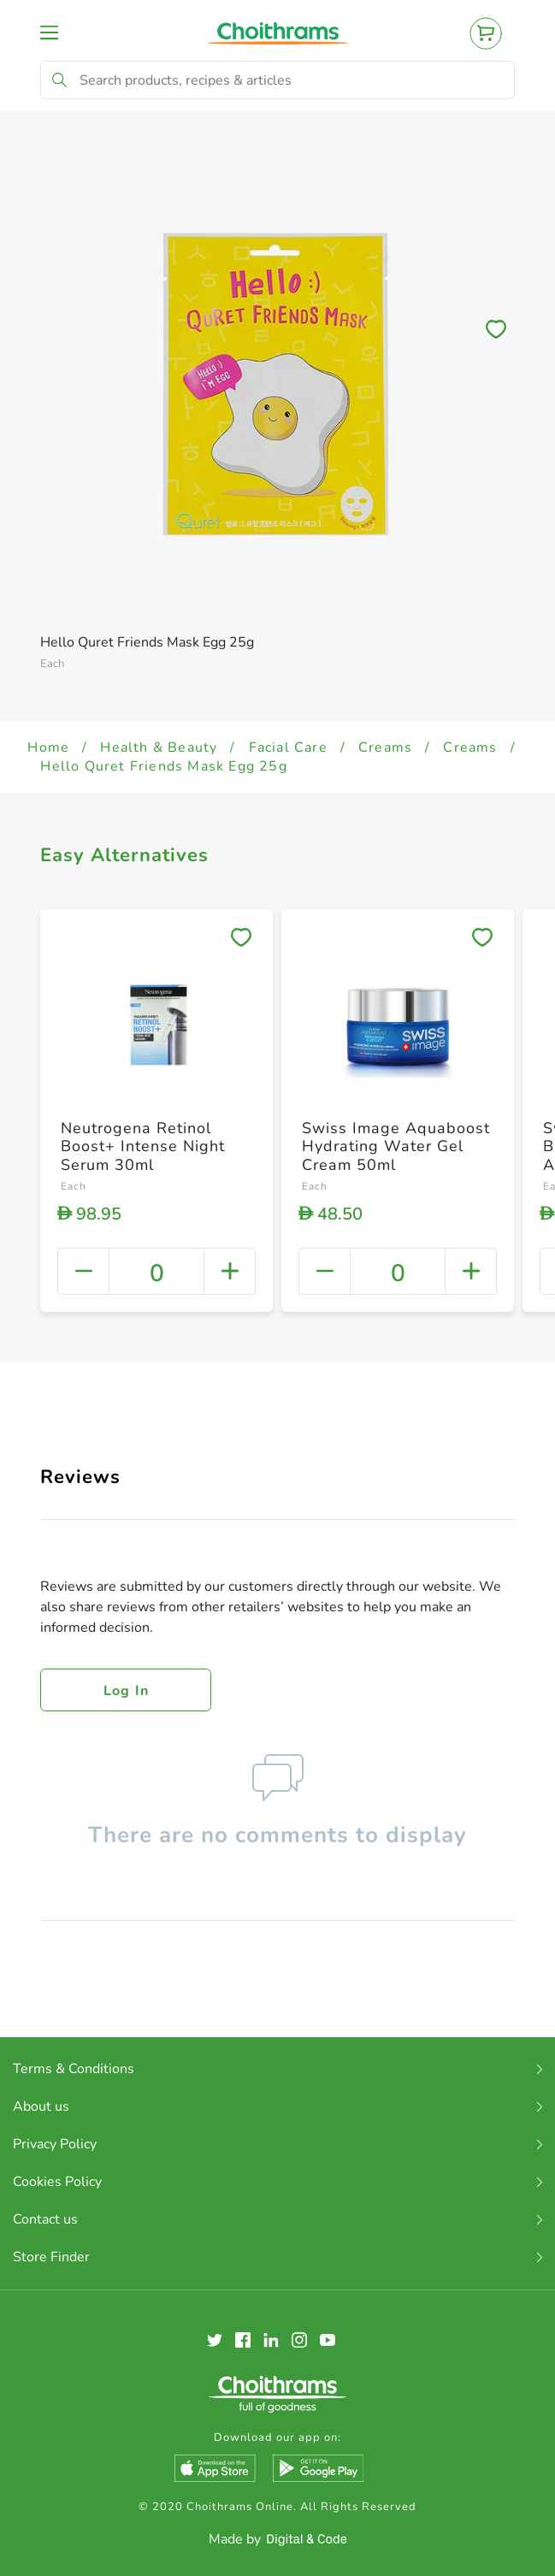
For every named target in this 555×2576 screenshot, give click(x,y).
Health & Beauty (158, 747)
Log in (126, 1690)
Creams (385, 747)
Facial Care (288, 747)
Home (48, 747)
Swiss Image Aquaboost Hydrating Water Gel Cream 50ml (396, 1146)
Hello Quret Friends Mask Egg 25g (163, 766)
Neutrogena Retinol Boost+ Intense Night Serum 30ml (143, 1146)
